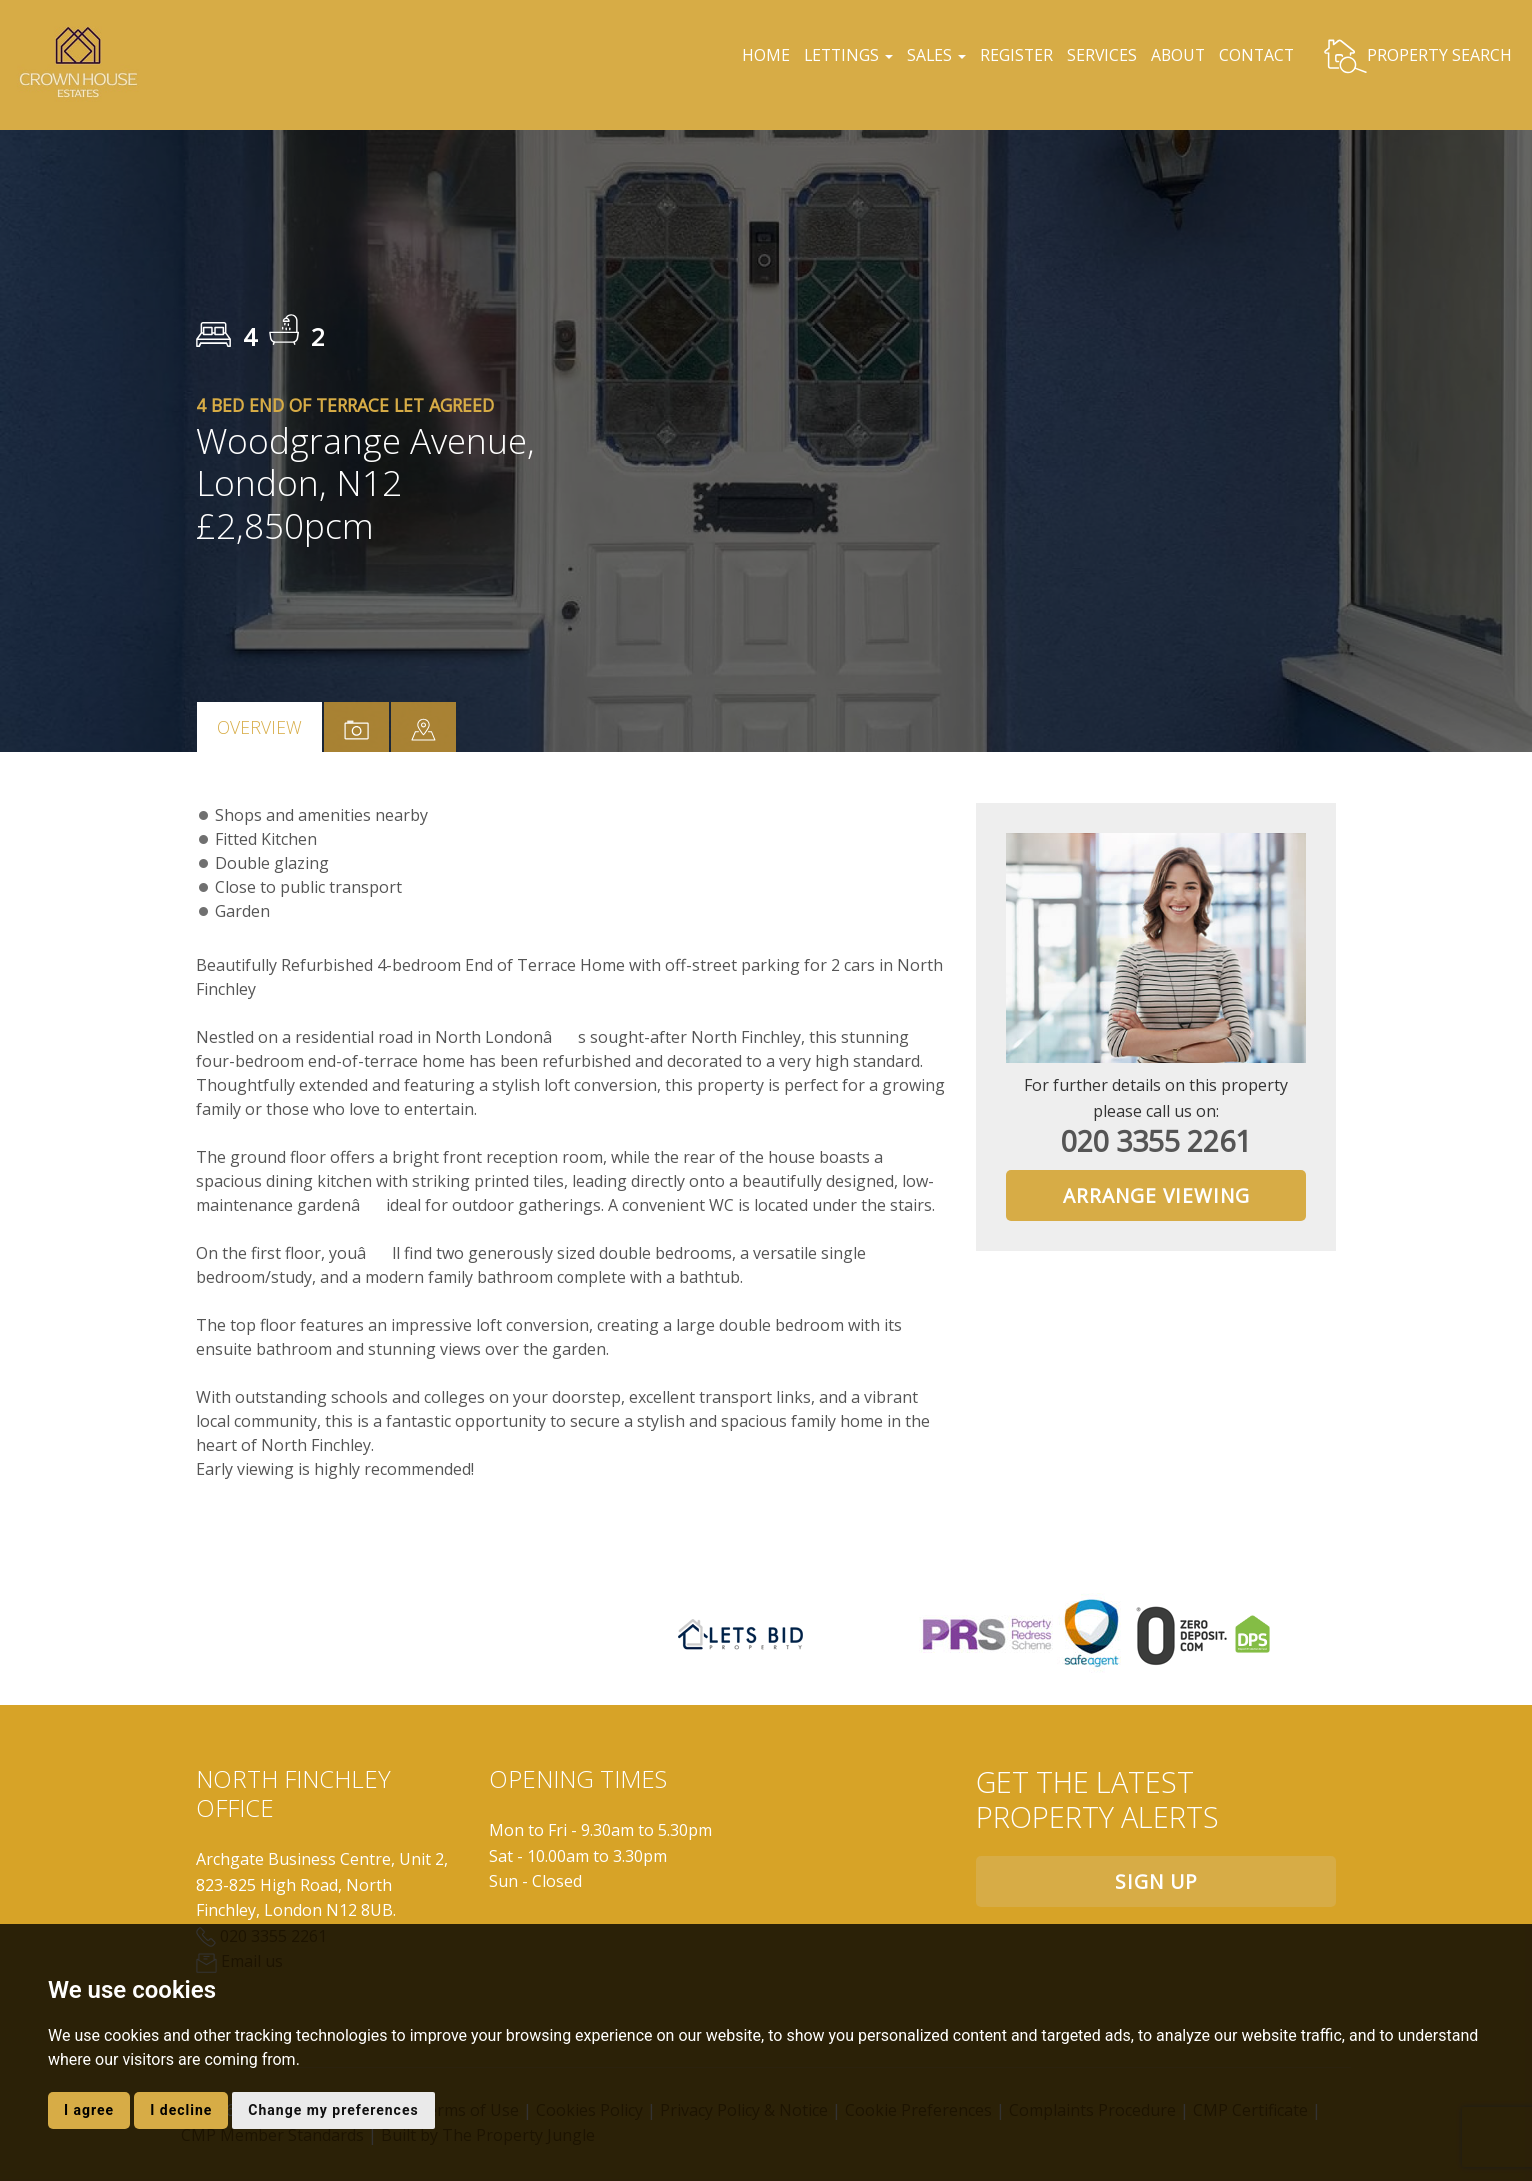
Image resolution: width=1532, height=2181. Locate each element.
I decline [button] (181, 2110)
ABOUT (1177, 55)
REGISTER (1013, 55)
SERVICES (1099, 55)
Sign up (1156, 1881)
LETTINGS (840, 55)
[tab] (423, 727)
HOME (756, 55)
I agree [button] (89, 2110)
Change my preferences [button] (333, 2110)
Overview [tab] (259, 727)
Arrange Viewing (1156, 1195)
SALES (930, 55)
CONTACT (1255, 55)
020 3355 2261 (1156, 1140)
